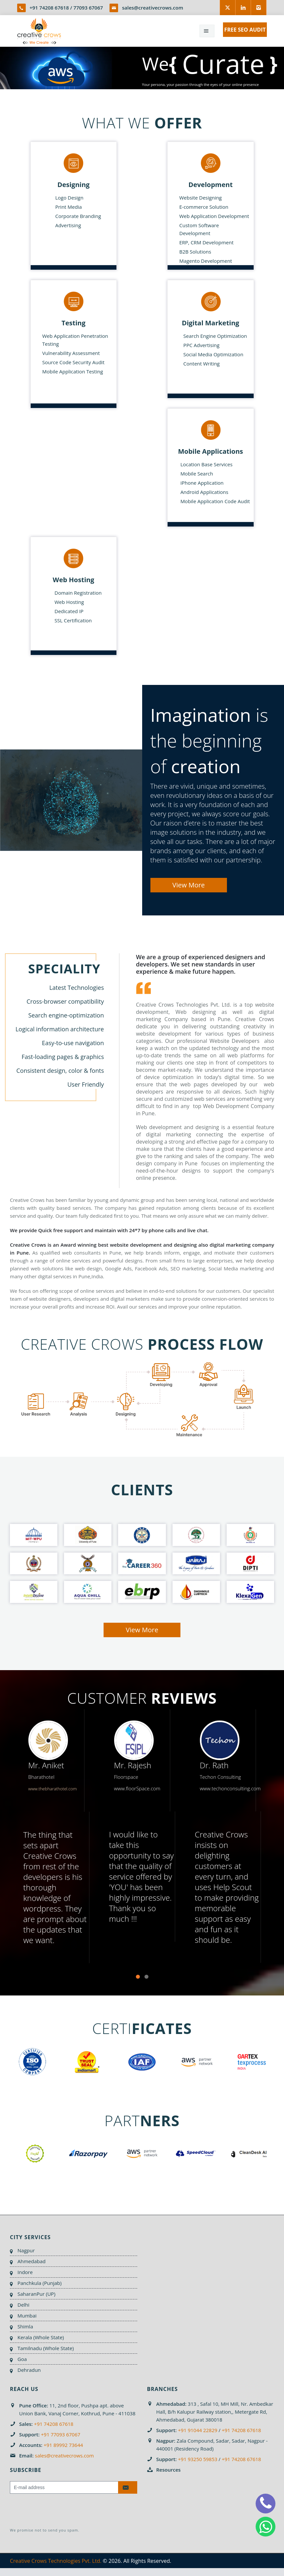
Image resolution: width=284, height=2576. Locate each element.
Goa (22, 2359)
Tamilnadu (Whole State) (45, 2348)
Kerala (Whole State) (40, 2337)
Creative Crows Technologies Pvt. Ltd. (55, 2560)
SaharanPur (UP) (36, 2294)
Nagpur (26, 2250)
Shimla (25, 2326)
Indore (25, 2272)
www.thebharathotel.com (52, 1789)
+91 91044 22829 (197, 2430)
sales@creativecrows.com (152, 7)
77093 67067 (88, 7)
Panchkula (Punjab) (39, 2283)
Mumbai (27, 2315)
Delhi (23, 2304)
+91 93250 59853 (197, 2459)
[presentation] (60, 2511)
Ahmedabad (31, 2261)
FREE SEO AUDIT (245, 29)
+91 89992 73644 (63, 2445)
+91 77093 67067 (60, 2434)
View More (189, 885)
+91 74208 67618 (49, 7)
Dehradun (29, 2370)
